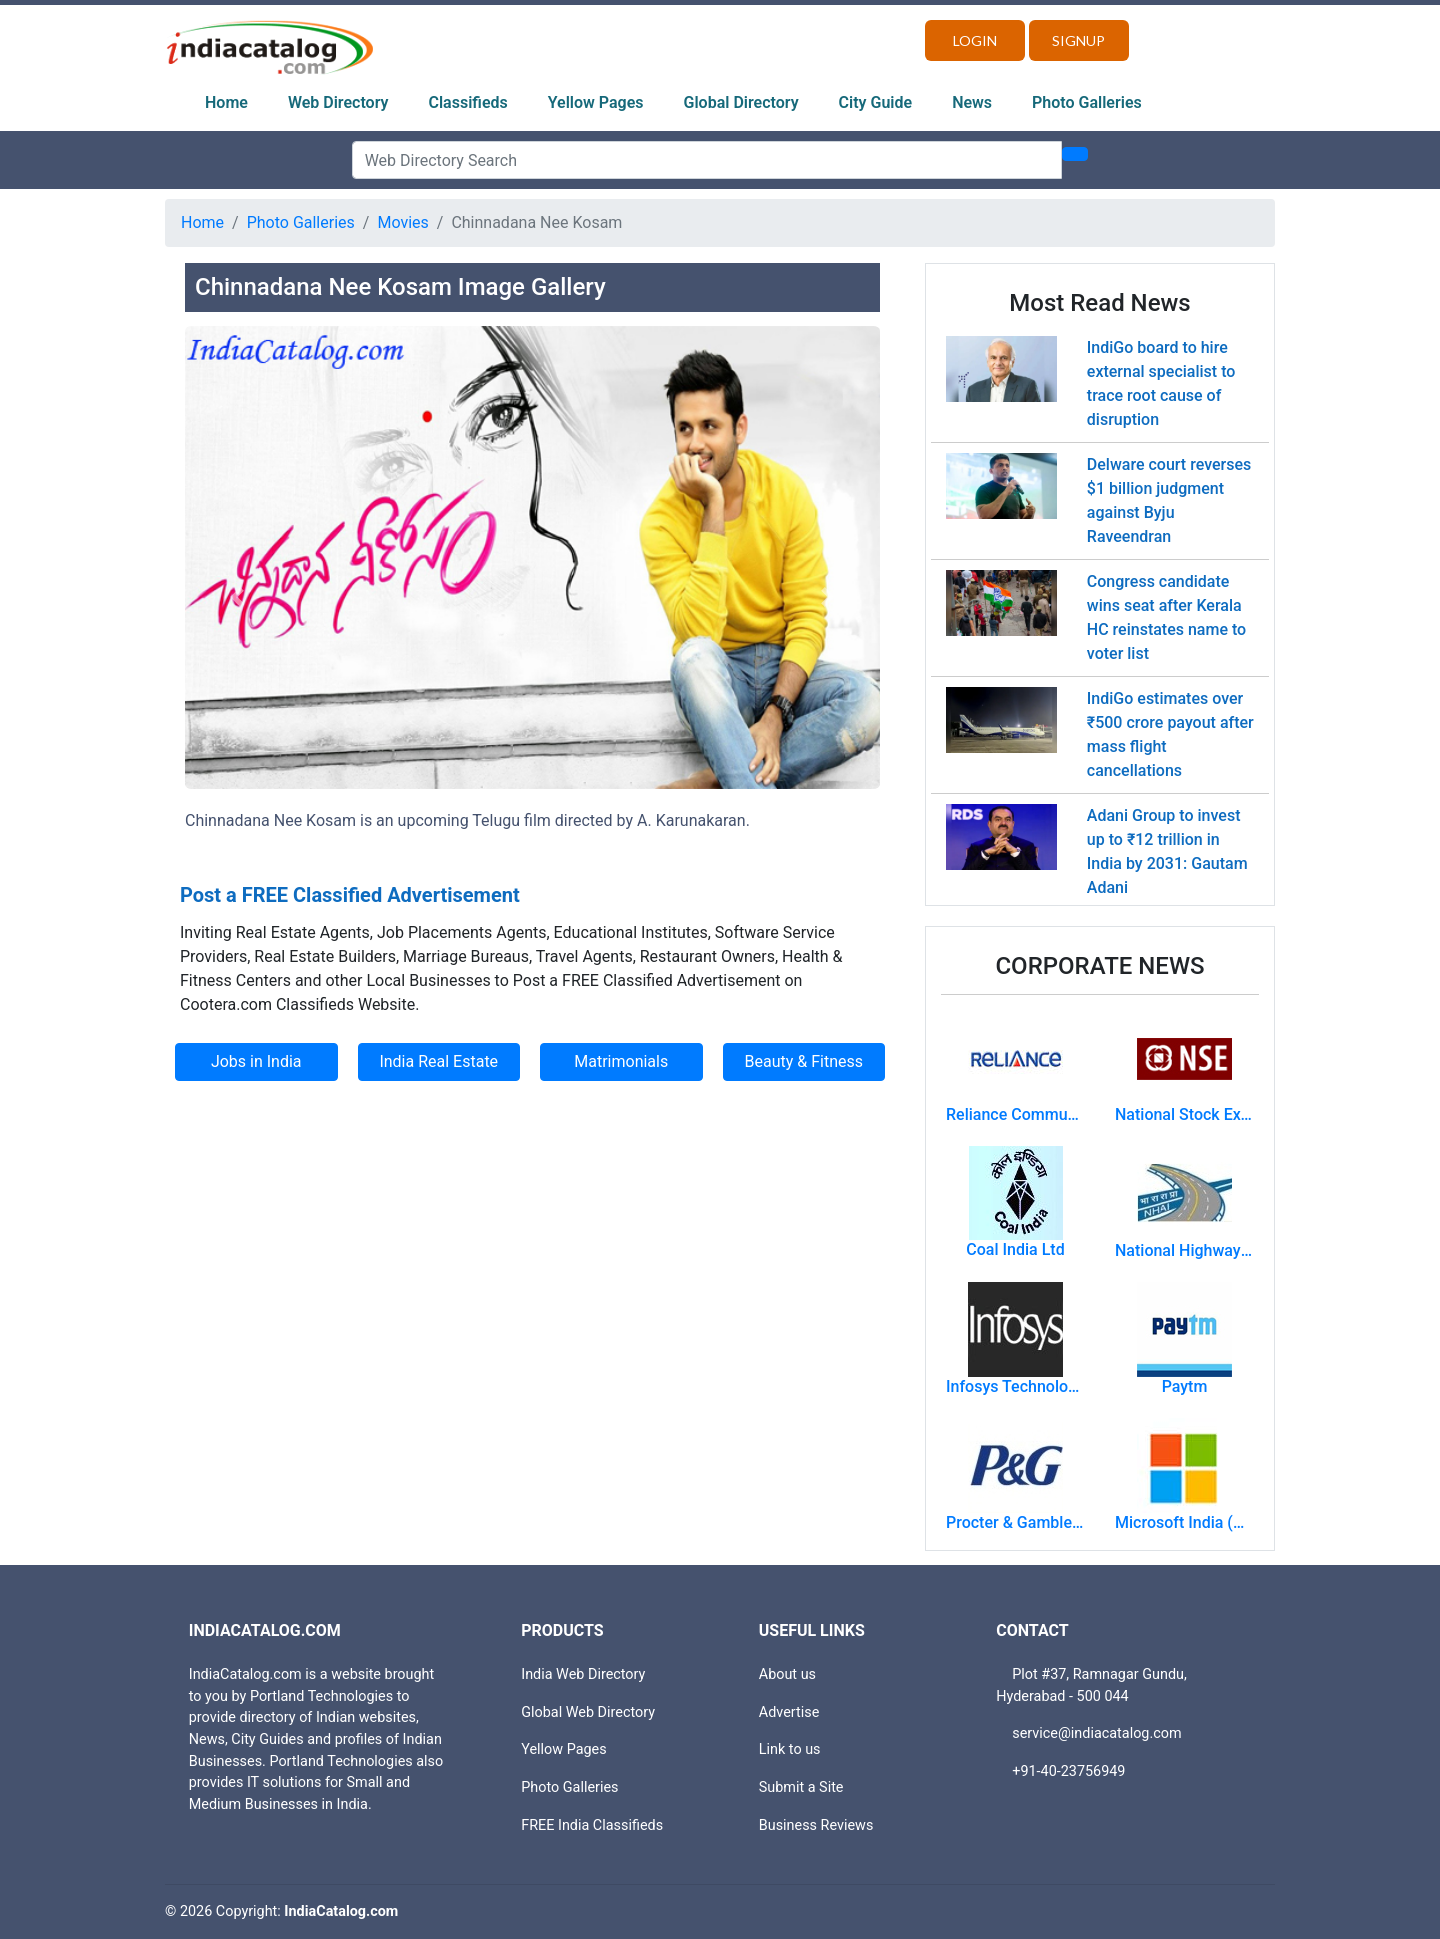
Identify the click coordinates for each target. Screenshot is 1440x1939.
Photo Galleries (1087, 102)
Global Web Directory (588, 1712)
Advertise (789, 1712)
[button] (237, 597)
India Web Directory (583, 1674)
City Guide (876, 102)
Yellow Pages (596, 102)
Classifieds (468, 102)
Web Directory (338, 102)
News (972, 102)
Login (975, 40)
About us (787, 1674)
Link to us (790, 1749)
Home (226, 102)
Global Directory (741, 102)
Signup (1078, 40)
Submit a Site (801, 1787)
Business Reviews (816, 1825)
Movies (402, 222)
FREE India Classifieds (592, 1825)
